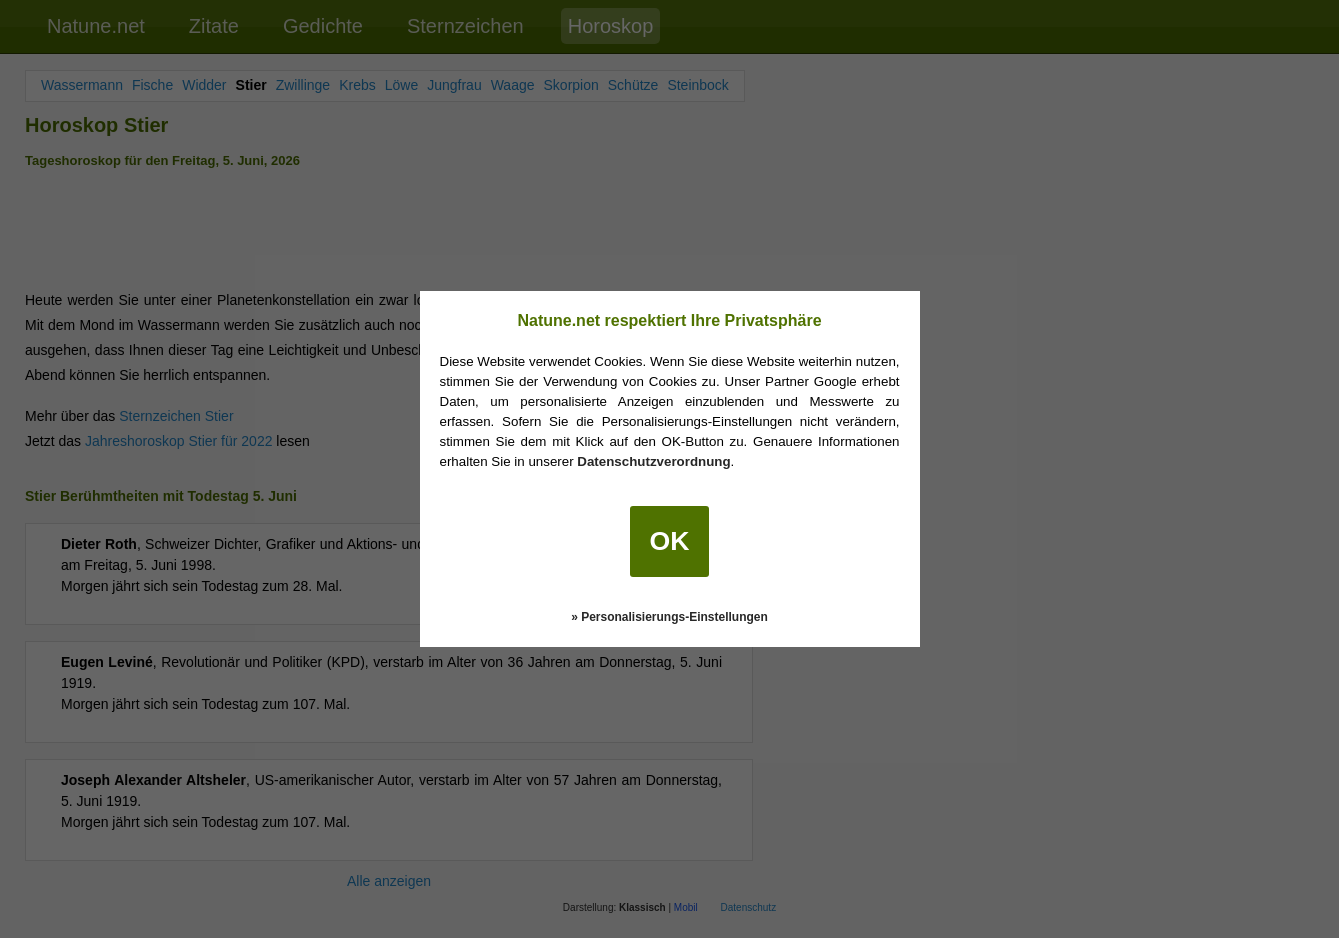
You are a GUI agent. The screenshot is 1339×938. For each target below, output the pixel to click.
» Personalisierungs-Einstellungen (669, 617)
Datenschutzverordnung (653, 461)
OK (670, 541)
